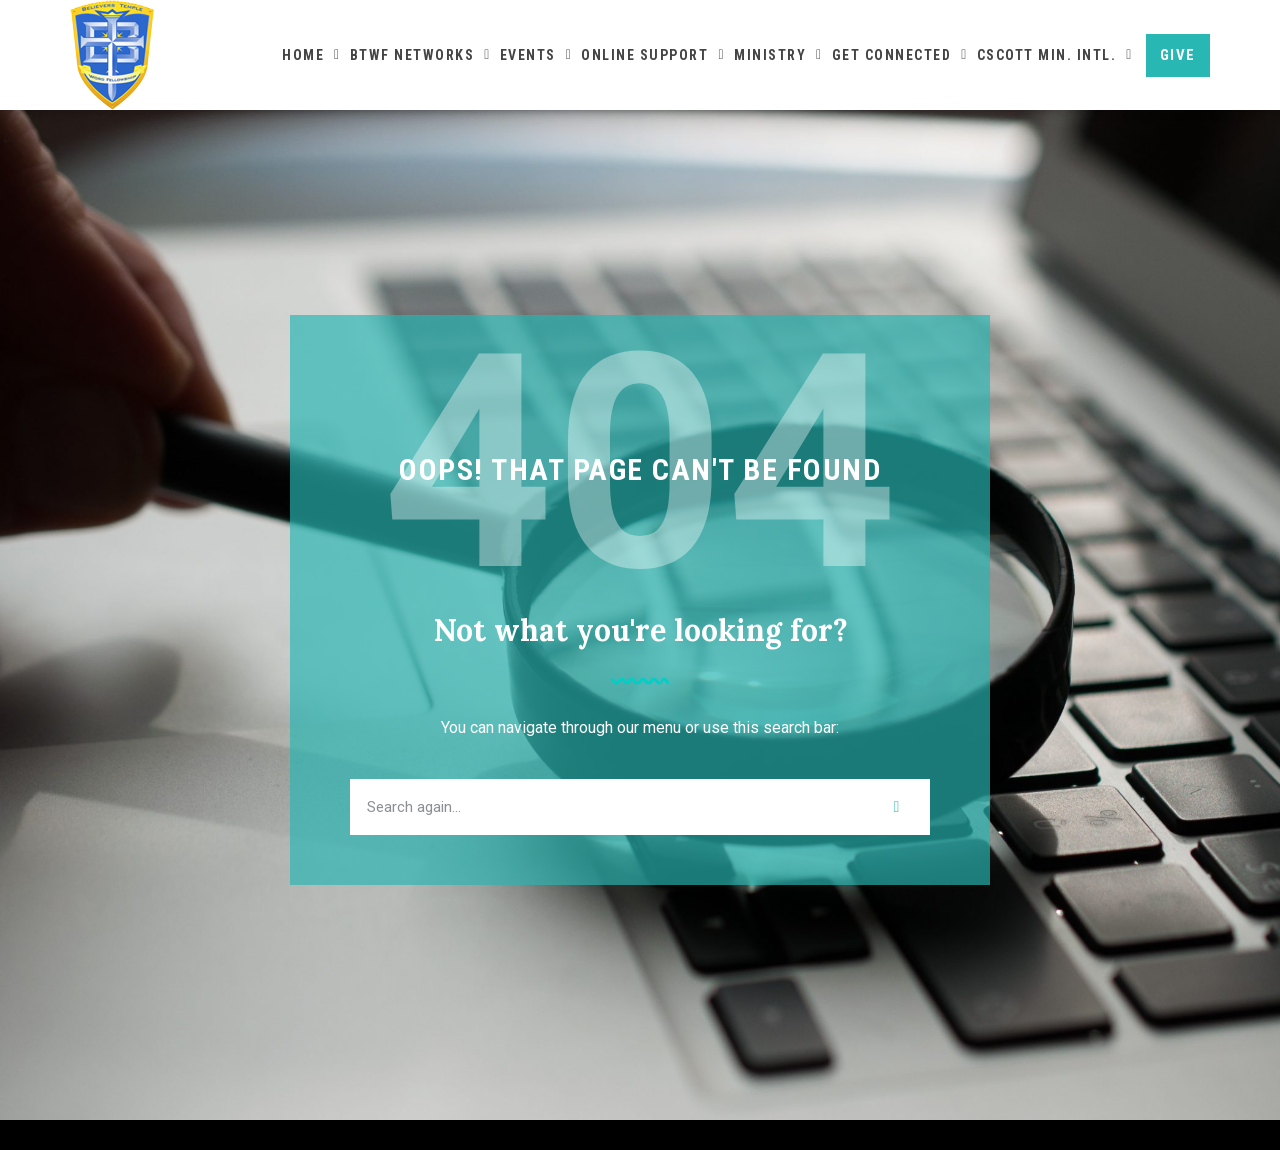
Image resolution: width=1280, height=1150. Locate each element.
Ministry (778, 55)
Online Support (653, 55)
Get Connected (900, 55)
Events (536, 55)
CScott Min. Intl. (1055, 55)
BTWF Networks (420, 55)
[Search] (897, 837)
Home (311, 55)
